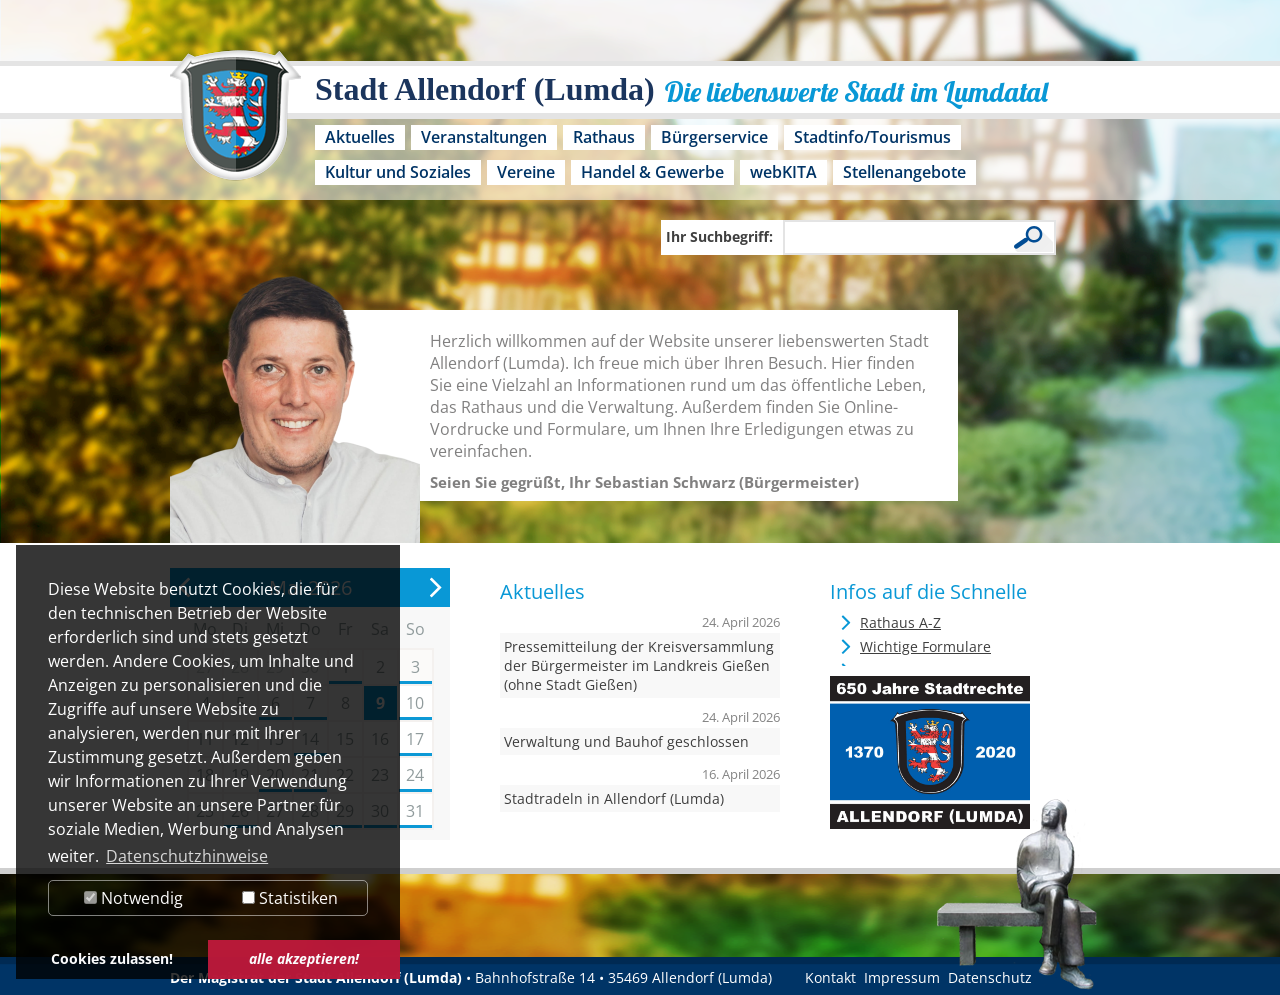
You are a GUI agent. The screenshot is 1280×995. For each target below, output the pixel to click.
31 (415, 811)
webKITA (783, 172)
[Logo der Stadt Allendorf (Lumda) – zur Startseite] (235, 125)
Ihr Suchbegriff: (719, 236)
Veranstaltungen (484, 137)
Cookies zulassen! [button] (112, 958)
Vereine (526, 172)
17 (415, 739)
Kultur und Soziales (398, 172)
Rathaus (604, 137)
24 (415, 775)
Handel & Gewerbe (652, 172)
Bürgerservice (714, 137)
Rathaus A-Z (900, 622)
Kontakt (830, 977)
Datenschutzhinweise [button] (187, 856)
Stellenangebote (904, 172)
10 (415, 703)
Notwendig (133, 898)
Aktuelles (360, 137)
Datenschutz (990, 977)
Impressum (902, 977)
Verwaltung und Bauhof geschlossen (626, 741)
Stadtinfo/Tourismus (872, 137)
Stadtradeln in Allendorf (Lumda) (614, 798)
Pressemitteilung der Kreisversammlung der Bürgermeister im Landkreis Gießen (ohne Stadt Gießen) (639, 665)
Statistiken (290, 898)
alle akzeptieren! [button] (304, 958)
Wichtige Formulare (925, 646)
